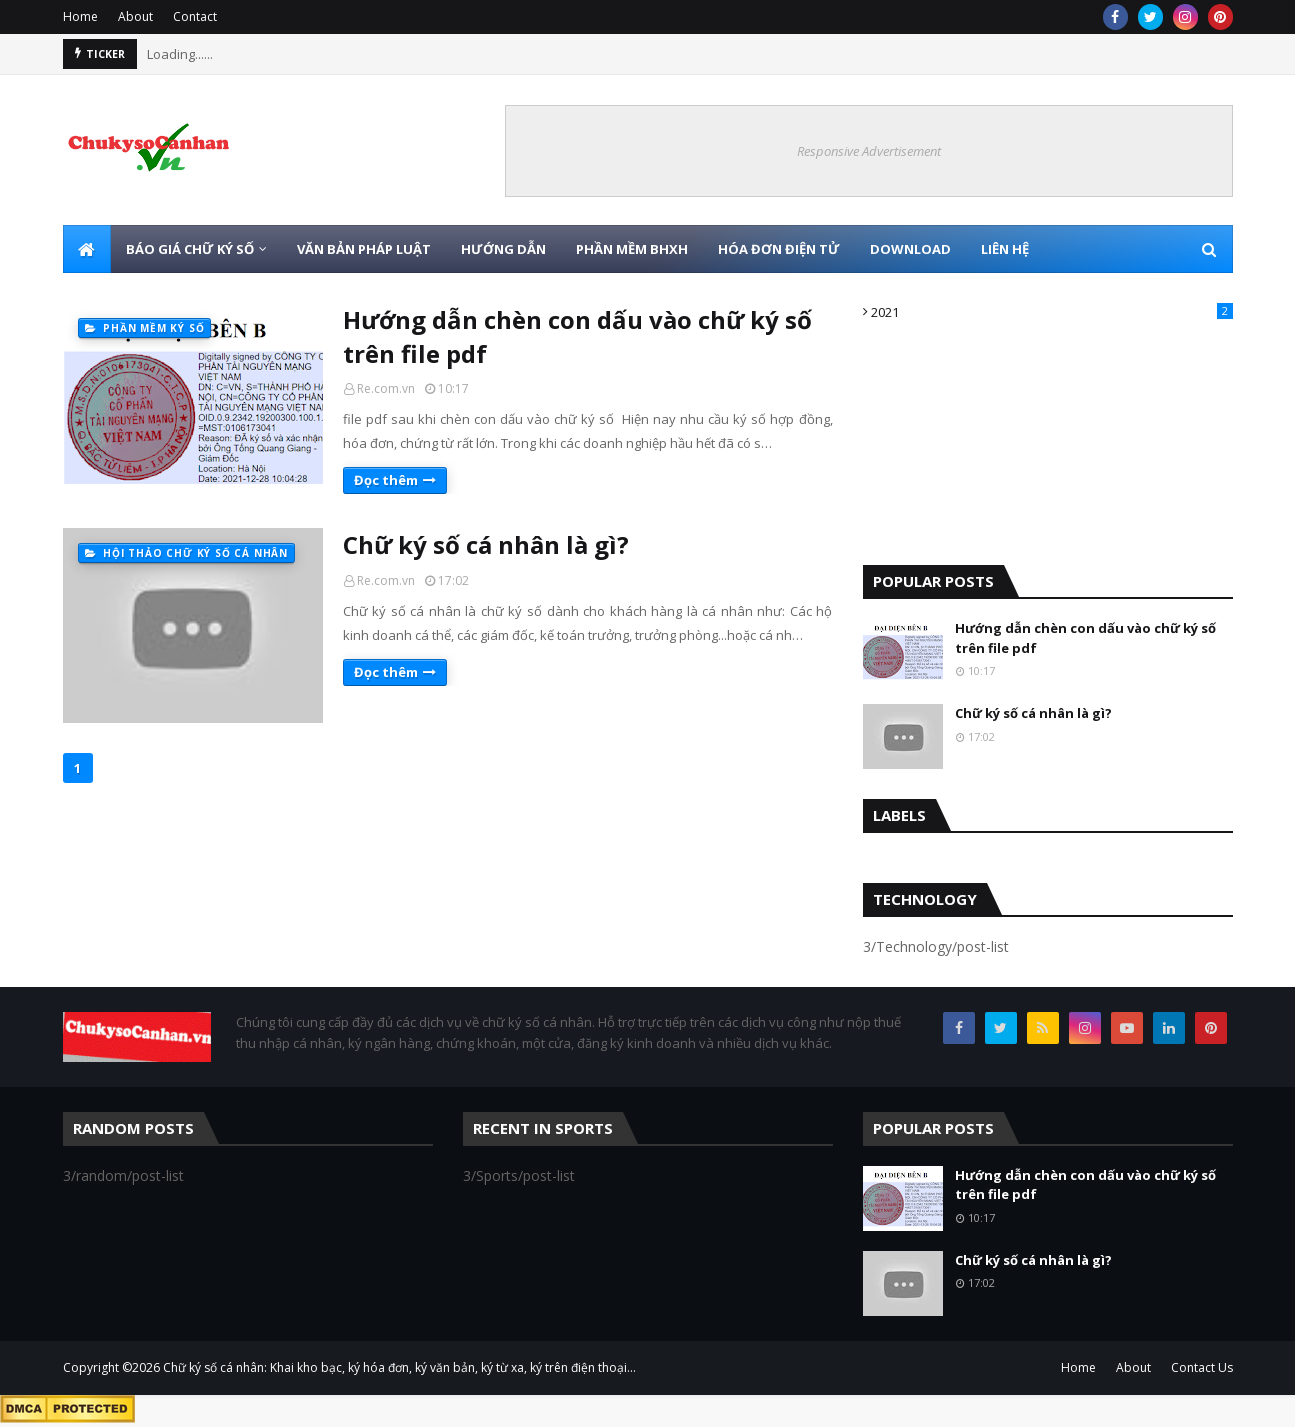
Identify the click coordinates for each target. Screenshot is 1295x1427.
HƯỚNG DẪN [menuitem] (503, 249)
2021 (1052, 312)
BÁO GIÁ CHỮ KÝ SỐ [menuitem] (190, 249)
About (135, 16)
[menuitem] (87, 249)
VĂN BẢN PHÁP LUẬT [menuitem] (364, 249)
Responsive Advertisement (869, 151)
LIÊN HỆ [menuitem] (1005, 249)
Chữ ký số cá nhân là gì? (486, 544)
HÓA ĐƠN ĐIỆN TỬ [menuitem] (779, 249)
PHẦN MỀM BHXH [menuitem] (632, 249)
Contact (195, 16)
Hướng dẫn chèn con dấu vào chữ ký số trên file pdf (577, 336)
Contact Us (1202, 1367)
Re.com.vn (386, 388)
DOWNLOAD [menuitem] (910, 249)
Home (80, 16)
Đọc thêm (386, 480)
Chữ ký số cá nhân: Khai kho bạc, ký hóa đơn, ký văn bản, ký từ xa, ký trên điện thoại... (399, 1367)
